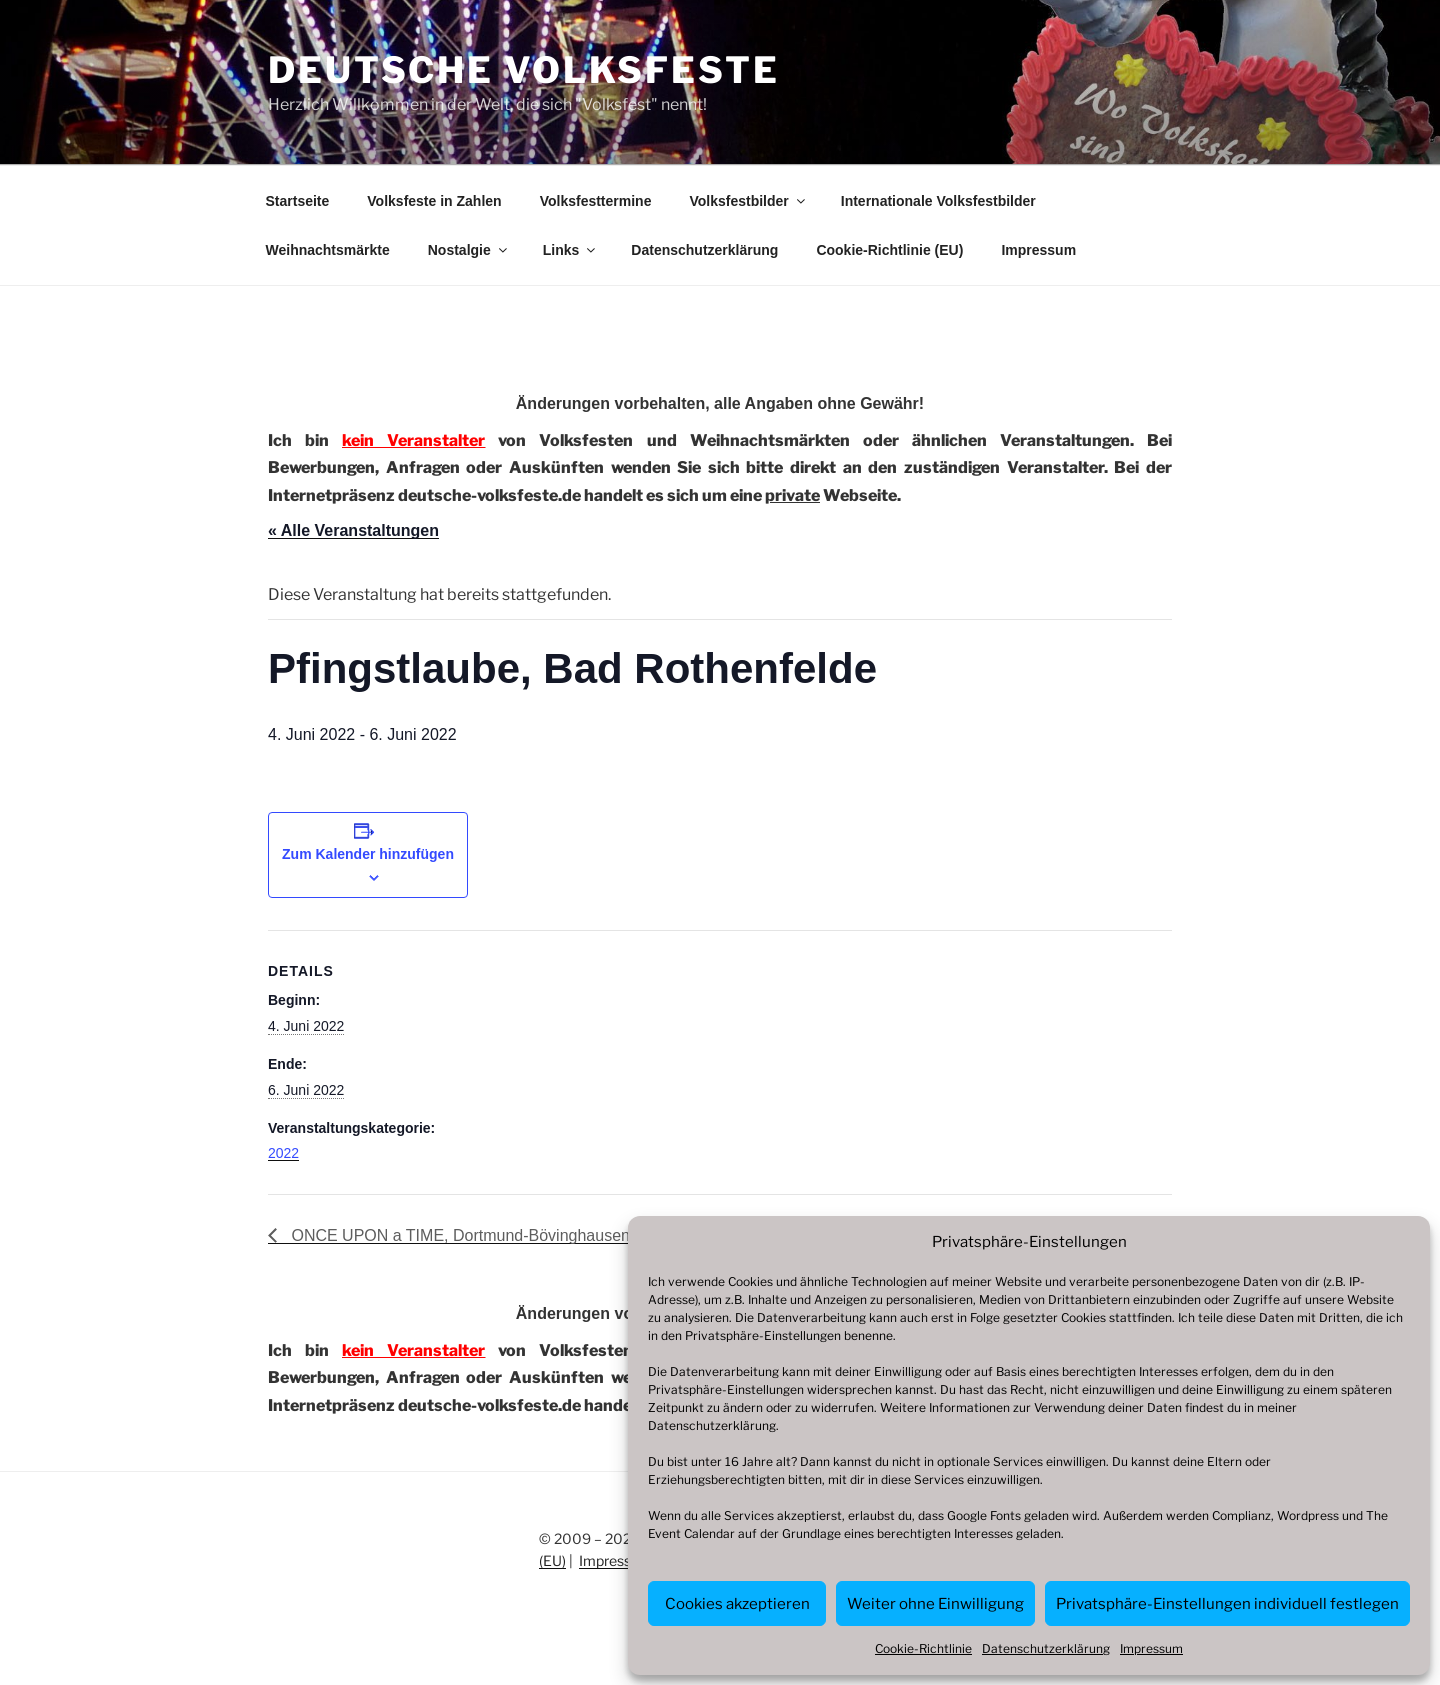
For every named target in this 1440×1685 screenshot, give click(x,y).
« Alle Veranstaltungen (353, 530)
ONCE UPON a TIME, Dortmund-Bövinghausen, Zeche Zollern (512, 1235)
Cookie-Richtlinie (923, 1648)
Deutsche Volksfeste (524, 70)
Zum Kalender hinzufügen (368, 854)
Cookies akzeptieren (737, 1604)
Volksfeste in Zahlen (434, 201)
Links (571, 250)
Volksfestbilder (748, 201)
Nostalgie (469, 250)
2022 (283, 1153)
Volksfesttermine (596, 201)
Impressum (1151, 1648)
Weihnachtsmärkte (328, 250)
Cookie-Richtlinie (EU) (889, 250)
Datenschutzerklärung (712, 1425)
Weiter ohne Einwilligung (935, 1604)
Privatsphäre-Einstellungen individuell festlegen (1227, 1604)
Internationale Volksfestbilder (938, 201)
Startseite (298, 201)
